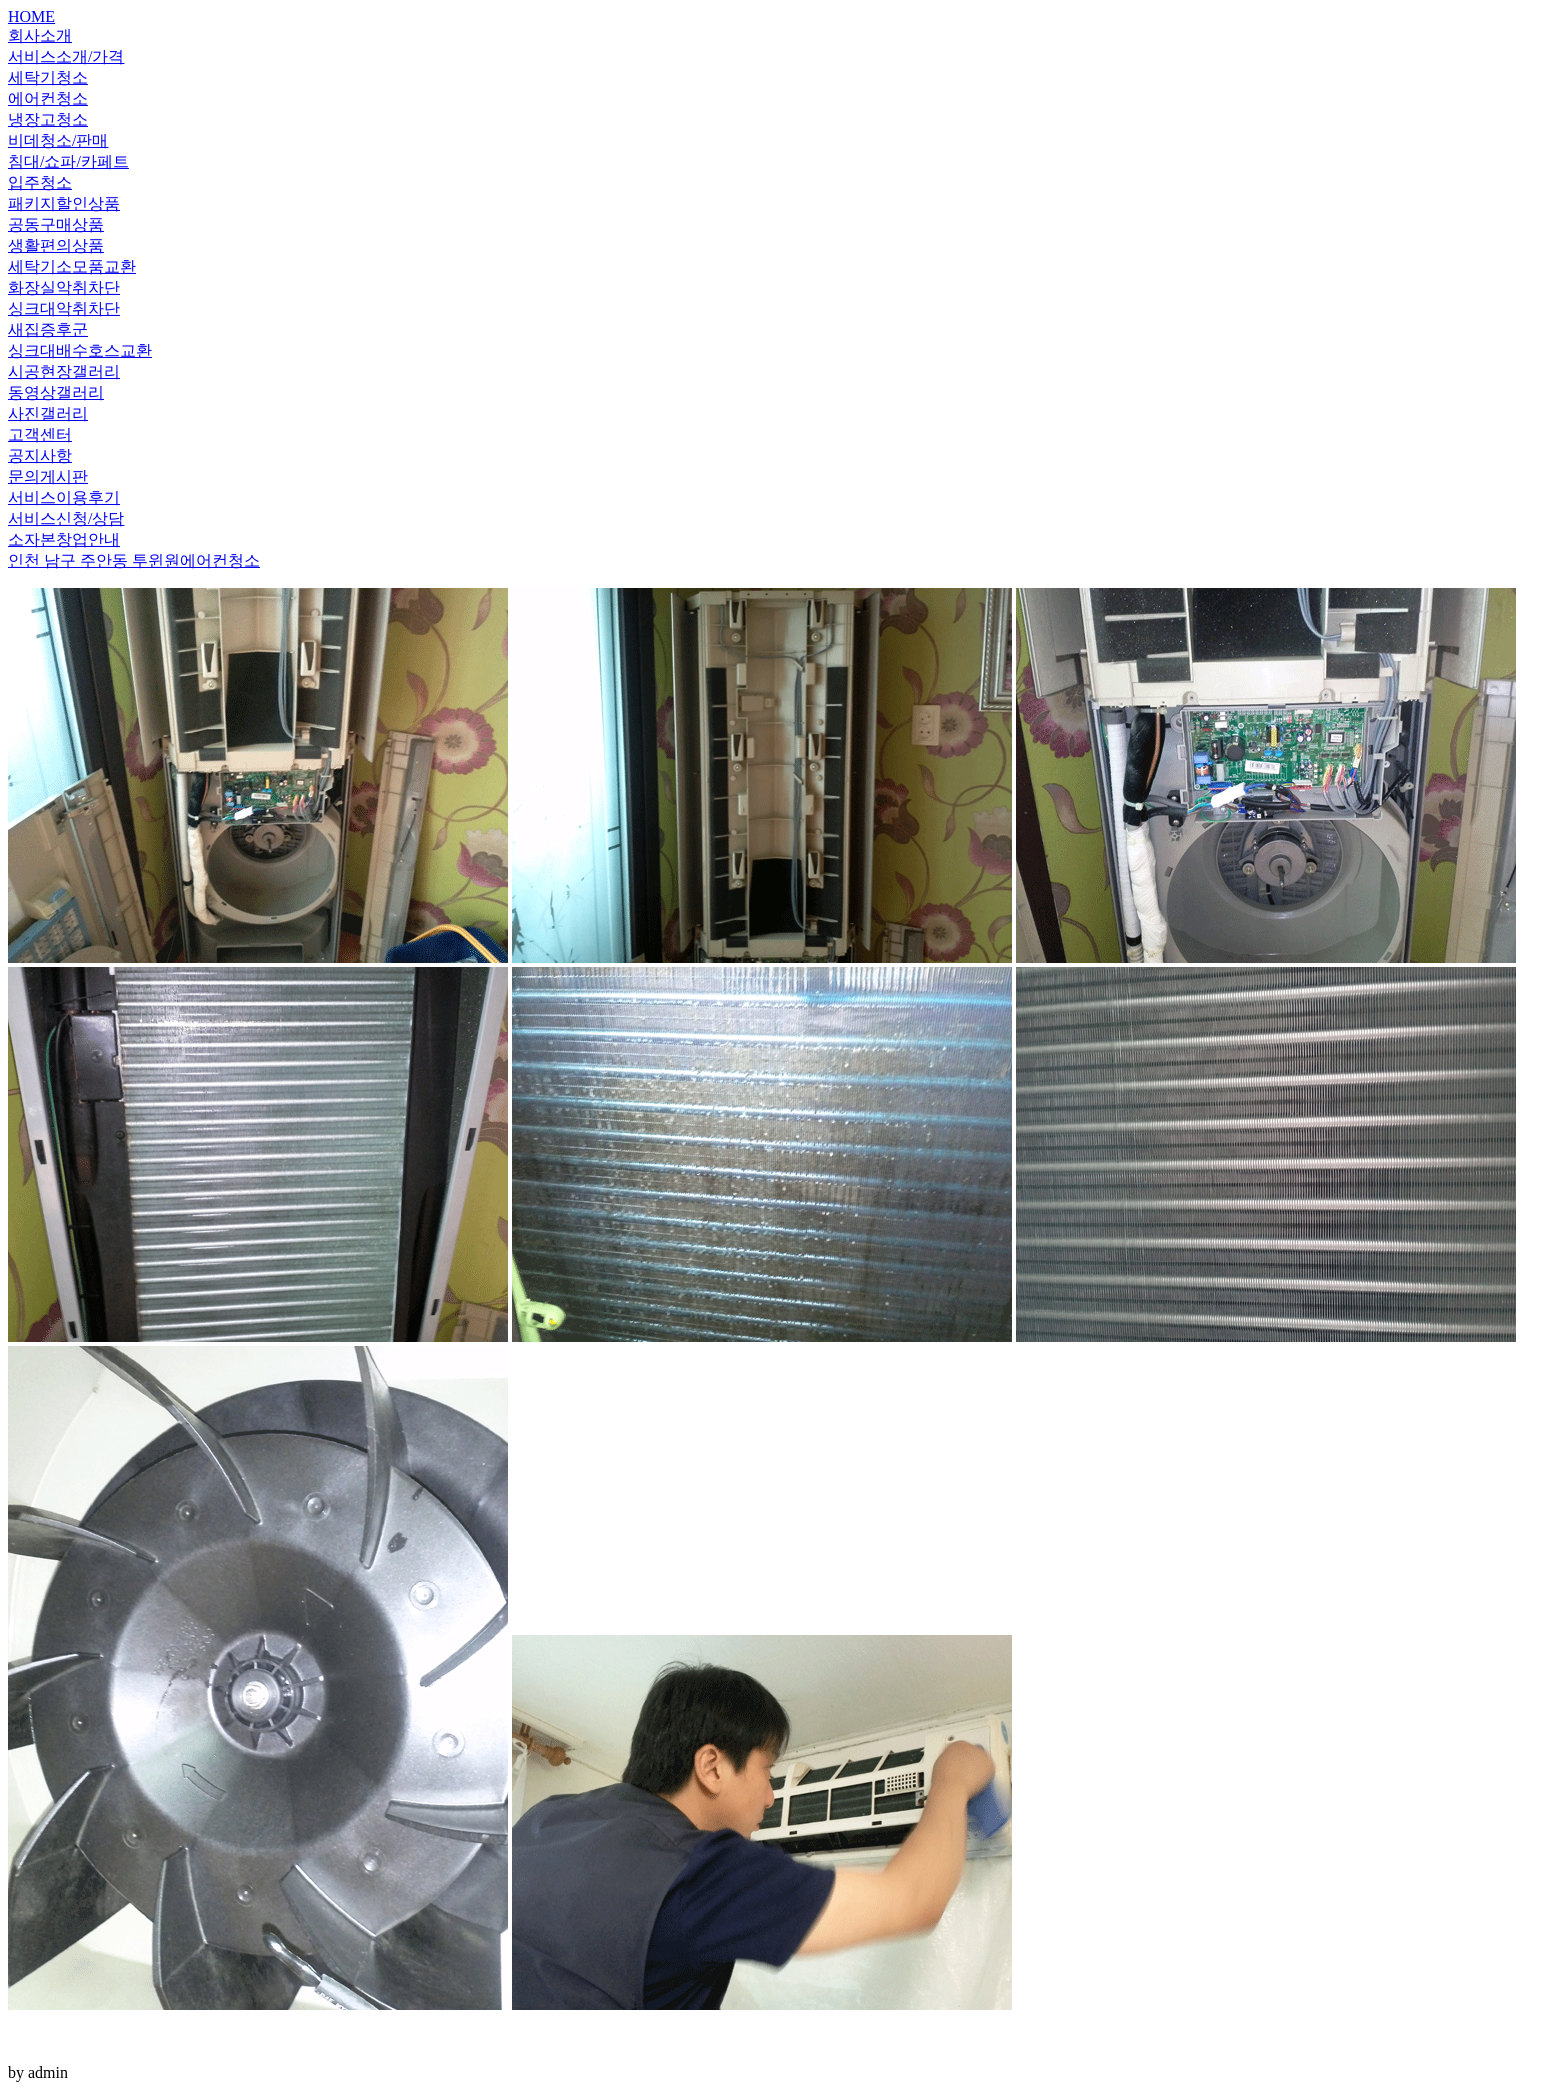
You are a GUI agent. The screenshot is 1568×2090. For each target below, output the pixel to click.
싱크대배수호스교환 (80, 350)
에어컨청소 (48, 98)
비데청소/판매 (58, 140)
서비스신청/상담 (66, 518)
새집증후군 (48, 329)
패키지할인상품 (64, 203)
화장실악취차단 (64, 287)
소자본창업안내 (64, 539)
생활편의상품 (56, 245)
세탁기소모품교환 (72, 266)
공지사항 (40, 455)
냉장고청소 (48, 119)
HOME (31, 16)
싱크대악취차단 (64, 308)
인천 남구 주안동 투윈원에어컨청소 (134, 560)
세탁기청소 (48, 77)
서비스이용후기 (64, 497)
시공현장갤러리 (64, 371)
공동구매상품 (56, 224)
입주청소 (40, 182)
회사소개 (40, 35)
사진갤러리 (48, 413)
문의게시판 (48, 476)
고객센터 (40, 434)
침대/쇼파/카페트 (68, 161)
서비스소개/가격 (66, 56)
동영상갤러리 (56, 392)
